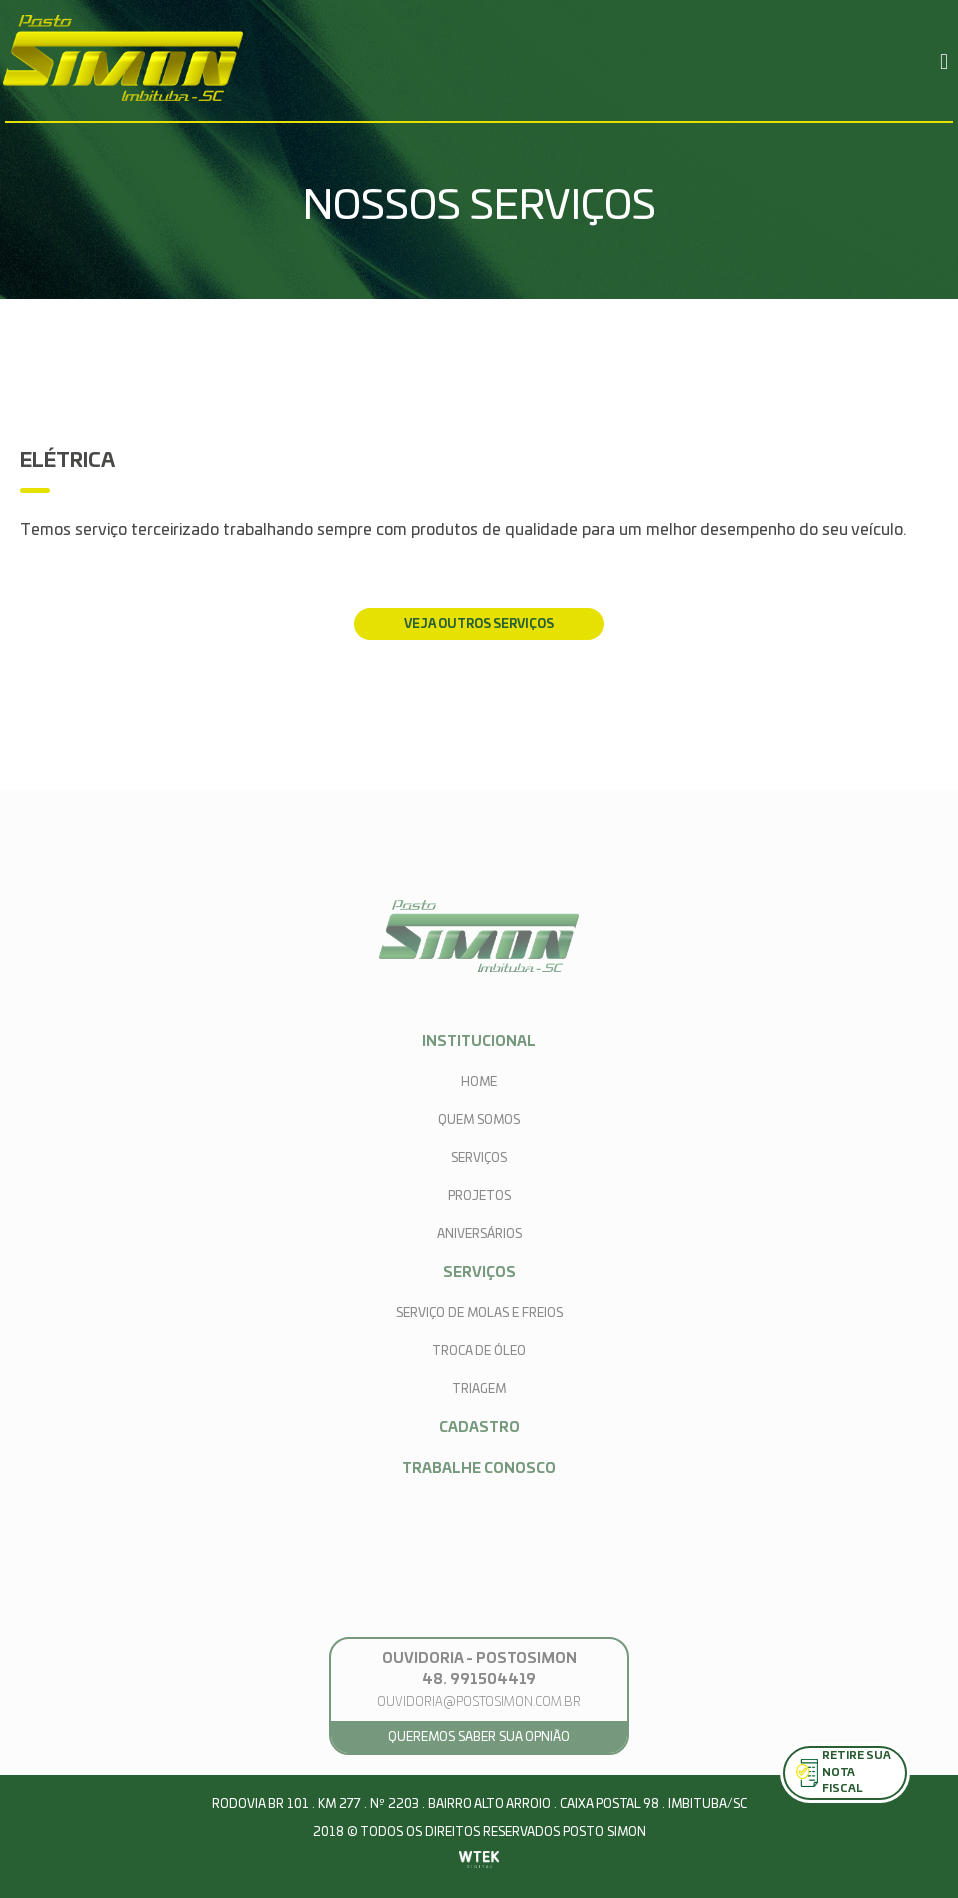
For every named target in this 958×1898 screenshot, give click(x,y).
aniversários (479, 1234)
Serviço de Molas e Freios (479, 1313)
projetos (479, 1196)
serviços (479, 1158)
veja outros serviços (479, 624)
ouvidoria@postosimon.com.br (479, 1702)
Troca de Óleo (479, 1351)
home (479, 1082)
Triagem (479, 1389)
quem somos (479, 1120)
